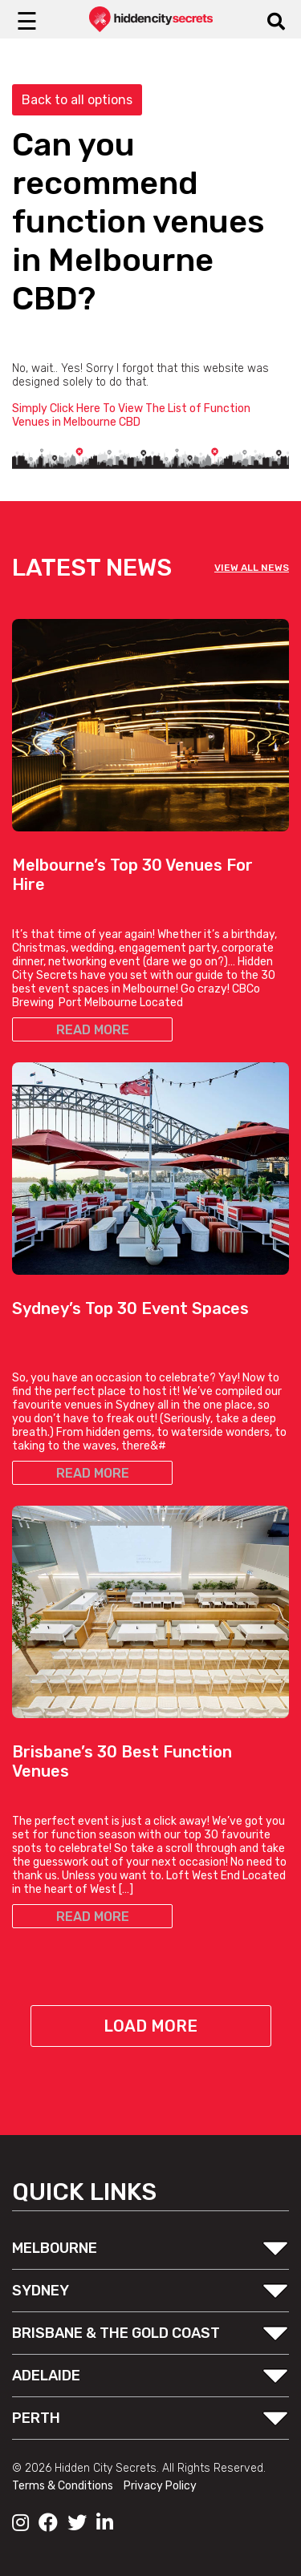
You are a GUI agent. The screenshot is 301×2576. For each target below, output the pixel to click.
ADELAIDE (46, 2375)
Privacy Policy (160, 2486)
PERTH (36, 2418)
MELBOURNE (54, 2248)
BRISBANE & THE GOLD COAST (116, 2333)
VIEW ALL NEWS (251, 567)
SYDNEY (40, 2290)
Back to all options (77, 99)
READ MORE (92, 1029)
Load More (150, 2026)
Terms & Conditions (64, 2486)
